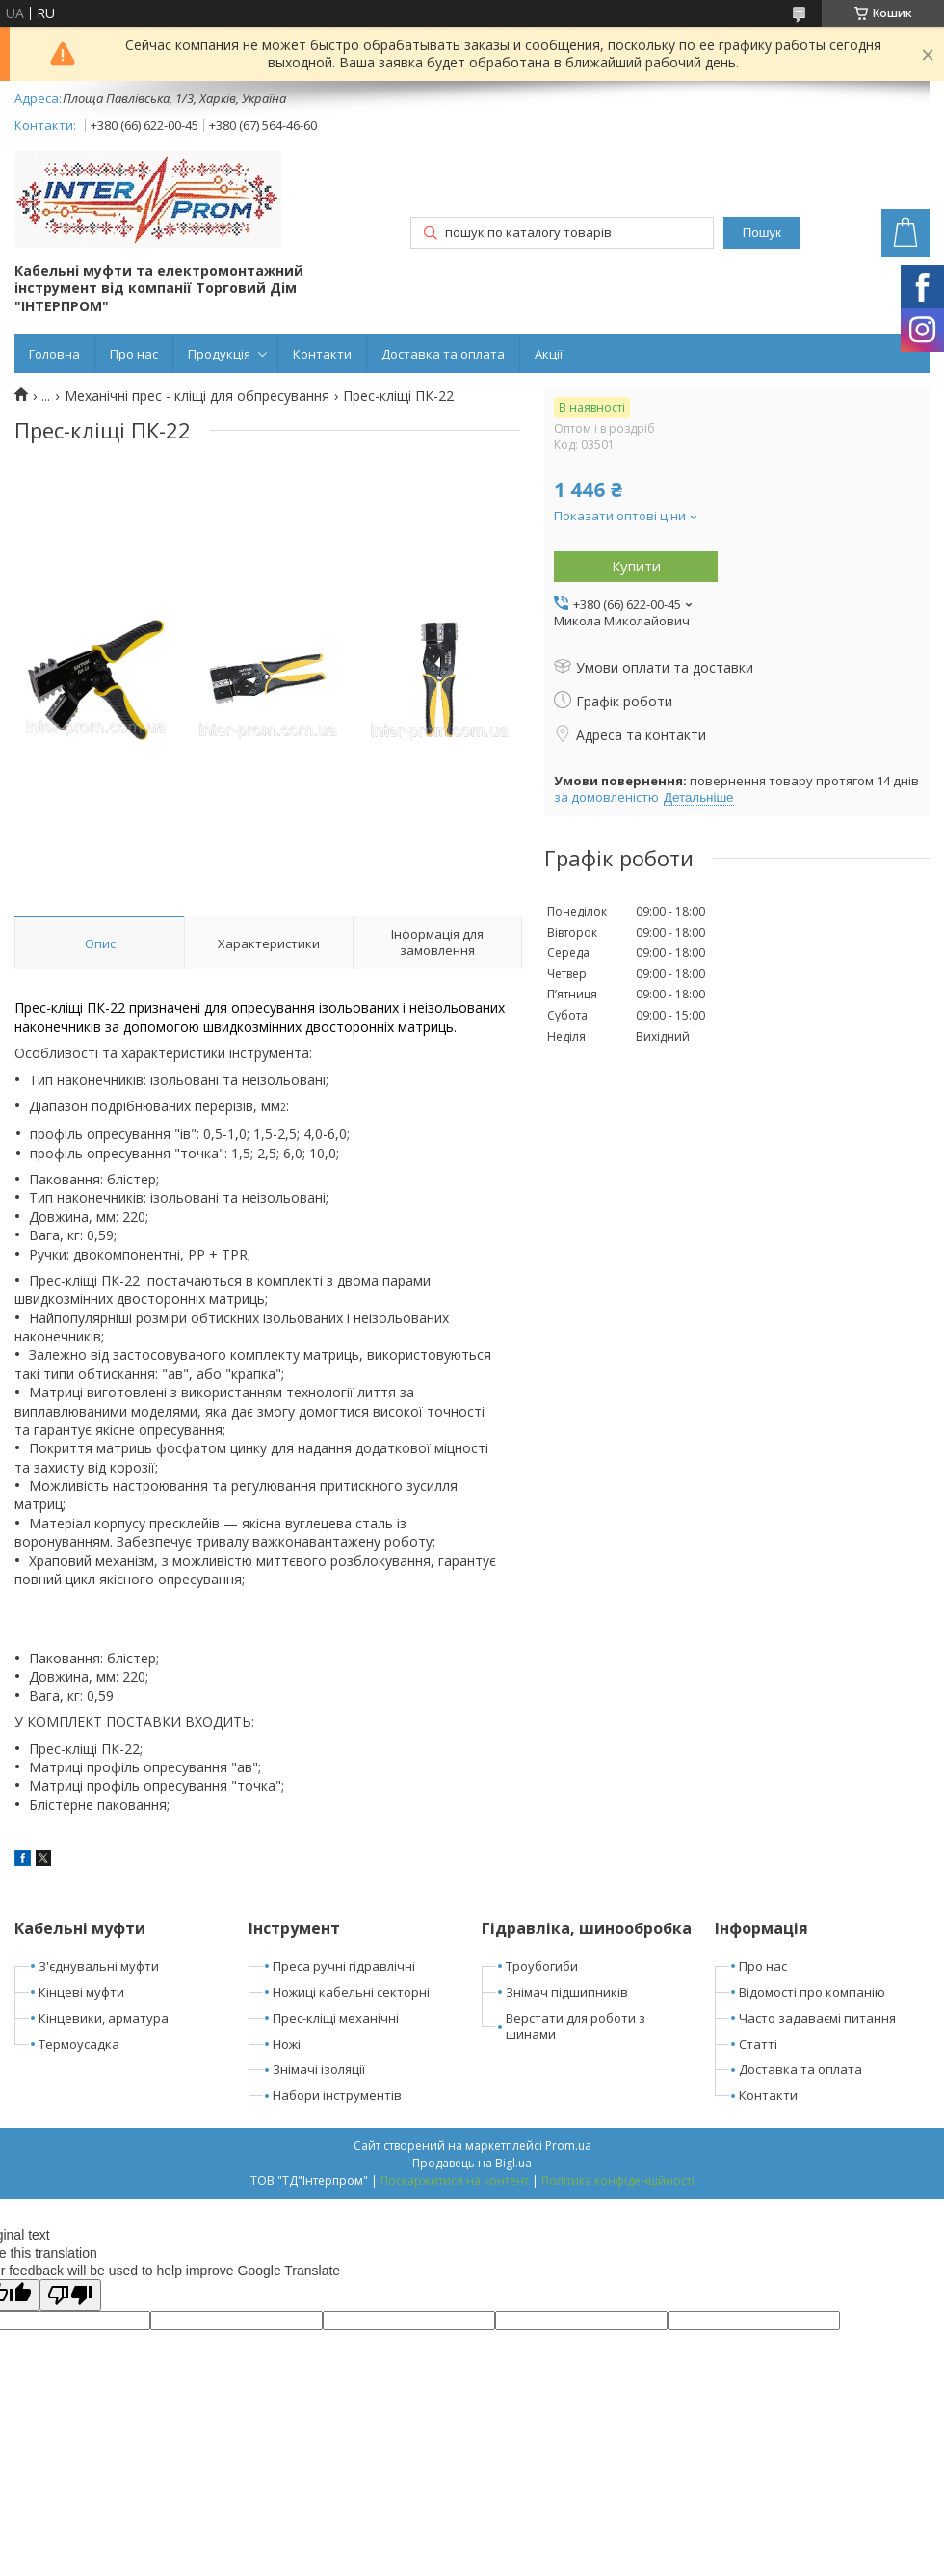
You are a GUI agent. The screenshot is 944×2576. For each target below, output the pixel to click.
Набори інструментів (337, 2095)
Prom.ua (568, 2146)
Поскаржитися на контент (454, 2180)
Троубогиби (542, 1966)
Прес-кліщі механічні (336, 2018)
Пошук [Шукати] (762, 233)
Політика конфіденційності (618, 2180)
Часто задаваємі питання (817, 2018)
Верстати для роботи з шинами (575, 2026)
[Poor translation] (70, 2295)
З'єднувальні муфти (99, 1966)
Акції (549, 353)
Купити (636, 565)
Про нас (134, 353)
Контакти (322, 353)
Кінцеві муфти (81, 1992)
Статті (758, 2044)
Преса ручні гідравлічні (344, 1966)
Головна (54, 353)
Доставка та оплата (443, 353)
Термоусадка (79, 2044)
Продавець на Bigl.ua (472, 2163)
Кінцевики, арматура (104, 2018)
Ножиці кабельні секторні (351, 1992)
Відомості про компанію (812, 1992)
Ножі (287, 2044)
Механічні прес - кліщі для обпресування (197, 396)
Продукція (219, 353)
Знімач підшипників (567, 1992)
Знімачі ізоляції (319, 2069)
